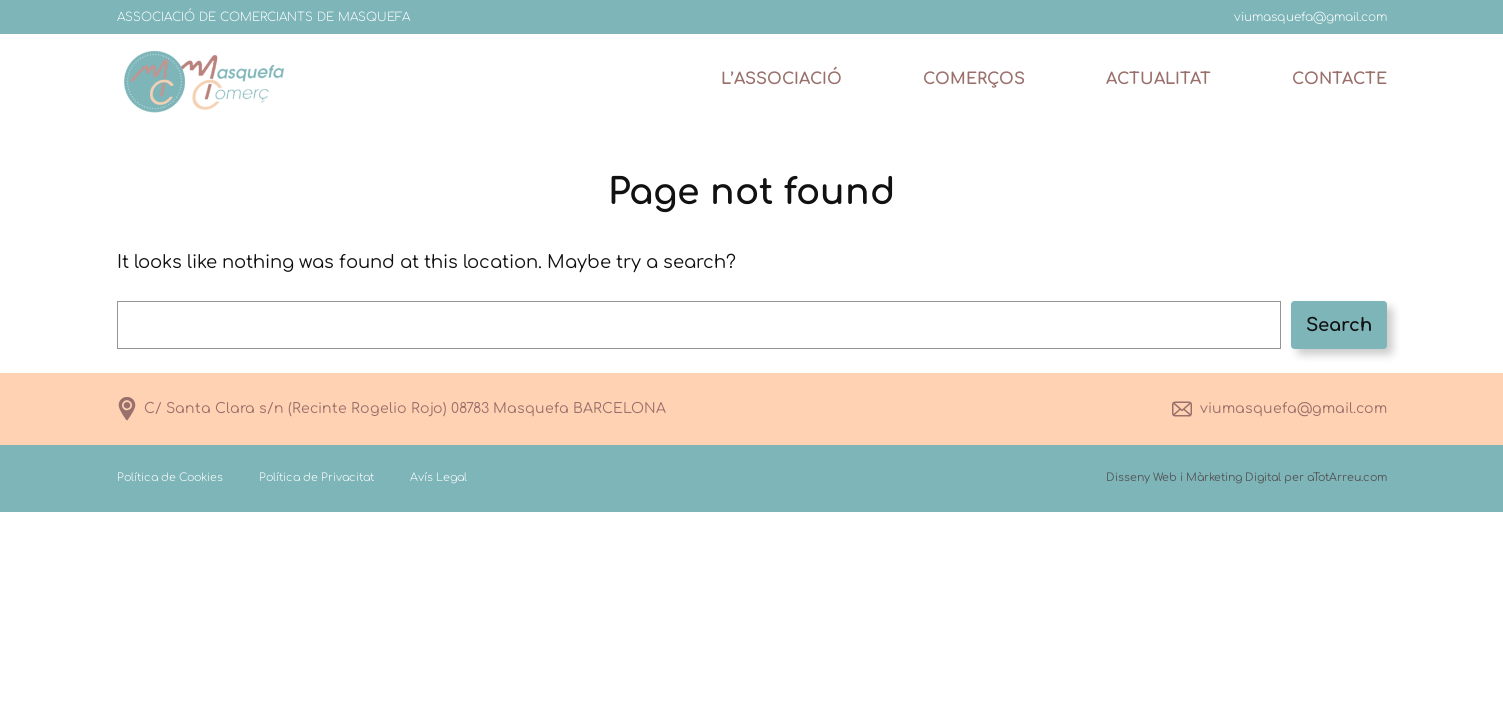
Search (1339, 325)
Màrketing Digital (1233, 477)
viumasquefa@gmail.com (1293, 408)
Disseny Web (1141, 477)
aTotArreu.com (1347, 477)
